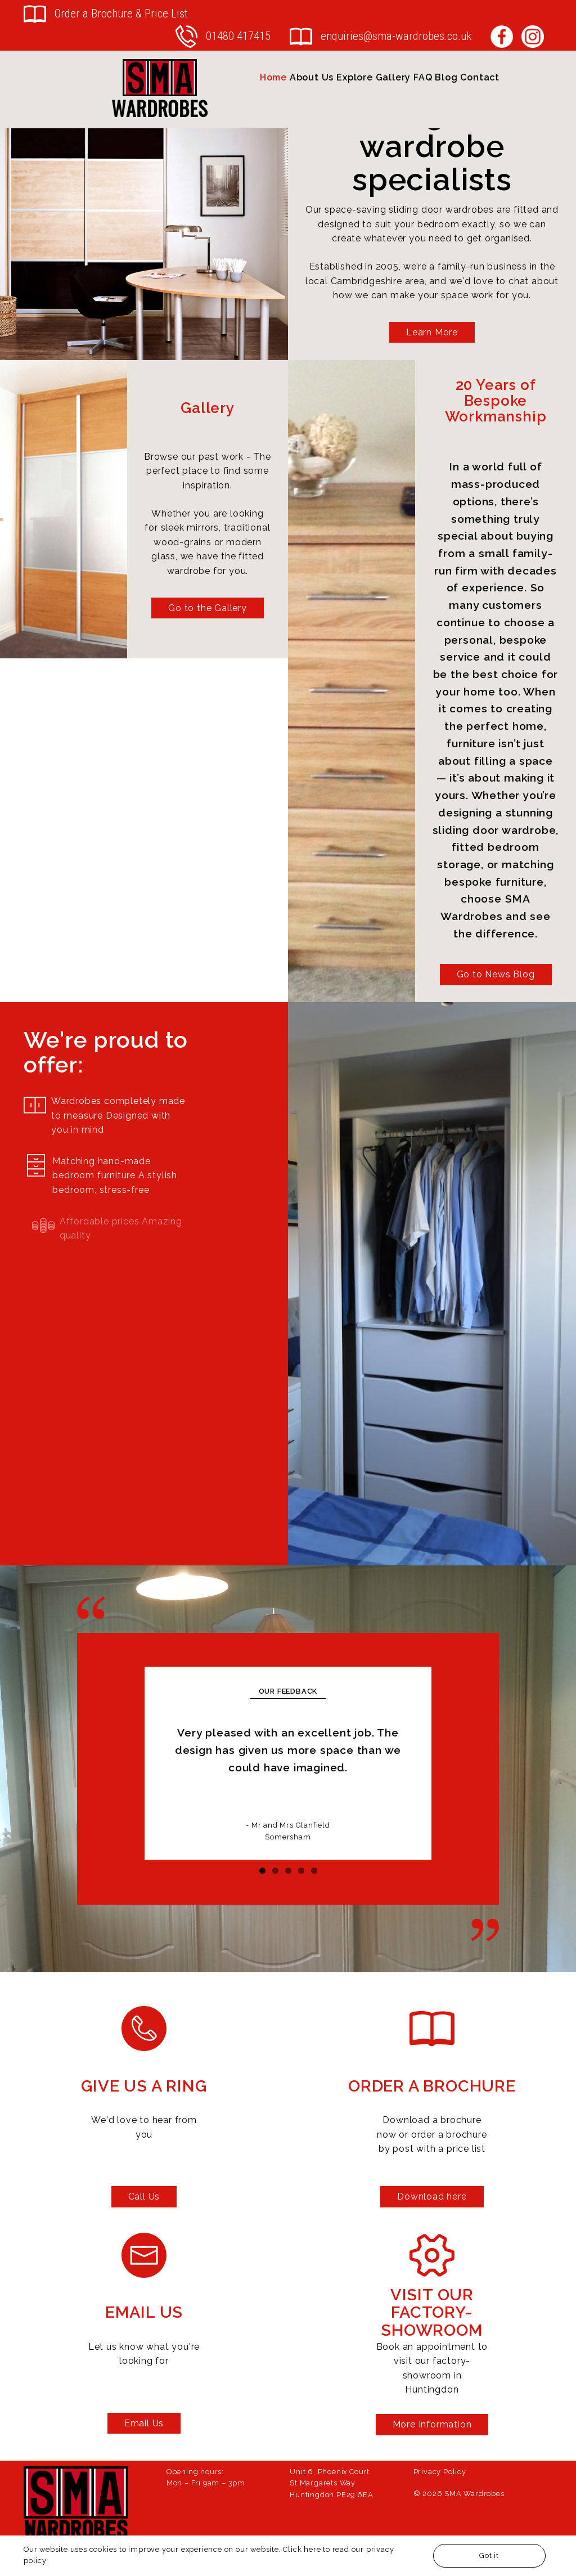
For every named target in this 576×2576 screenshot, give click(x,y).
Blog (446, 77)
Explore (354, 77)
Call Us (144, 2196)
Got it (489, 2555)
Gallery (393, 77)
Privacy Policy (439, 2471)
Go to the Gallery (207, 608)
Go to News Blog (496, 974)
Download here (431, 2196)
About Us (312, 77)
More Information (432, 2424)
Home (273, 77)
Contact (480, 77)
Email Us (144, 2423)
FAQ (422, 77)
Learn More (432, 332)
